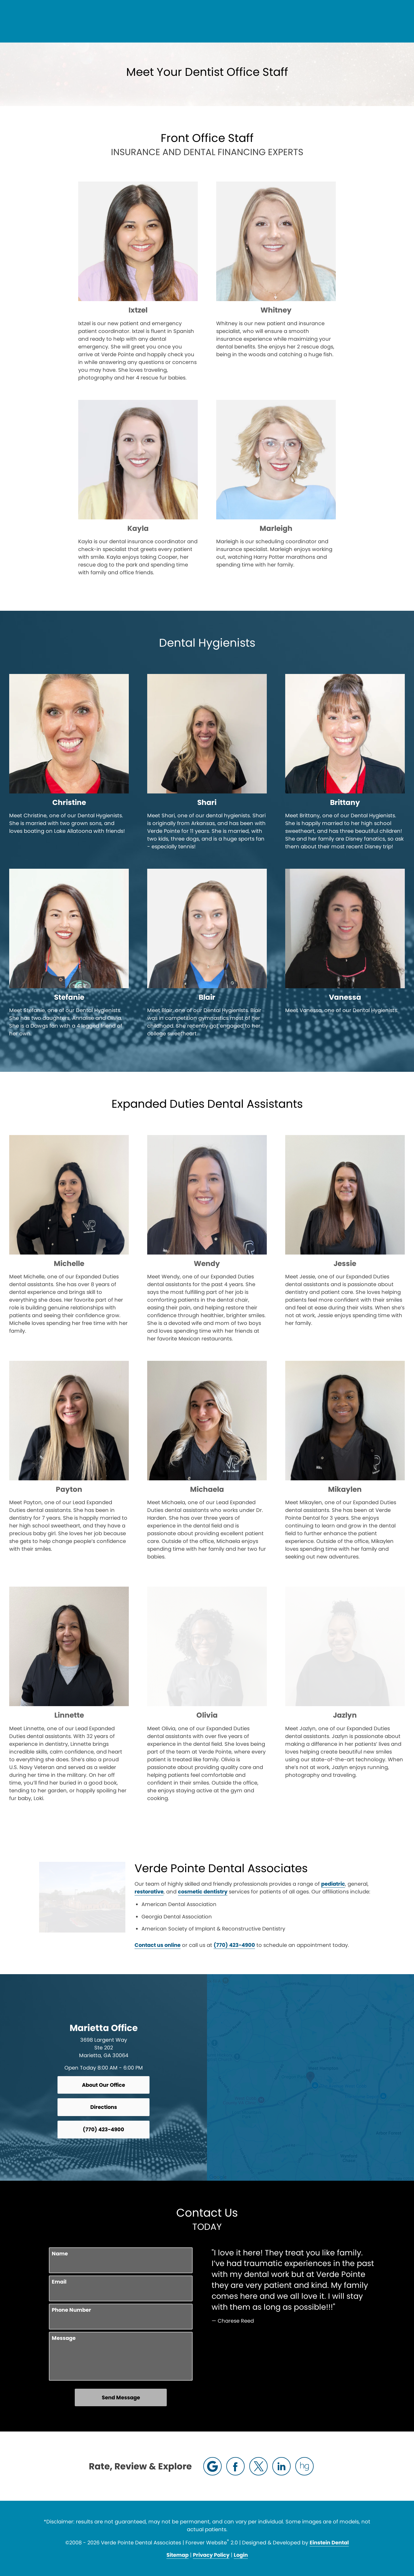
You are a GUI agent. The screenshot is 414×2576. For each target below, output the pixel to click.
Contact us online (71, 1945)
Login (241, 2554)
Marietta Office (104, 2028)
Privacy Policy (211, 2554)
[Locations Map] (310, 2077)
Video (239, 21)
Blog (186, 21)
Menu (387, 21)
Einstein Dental (329, 2542)
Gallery (212, 21)
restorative (298, 1883)
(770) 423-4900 (276, 21)
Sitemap (177, 2554)
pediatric (247, 1883)
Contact (352, 21)
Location (318, 21)
